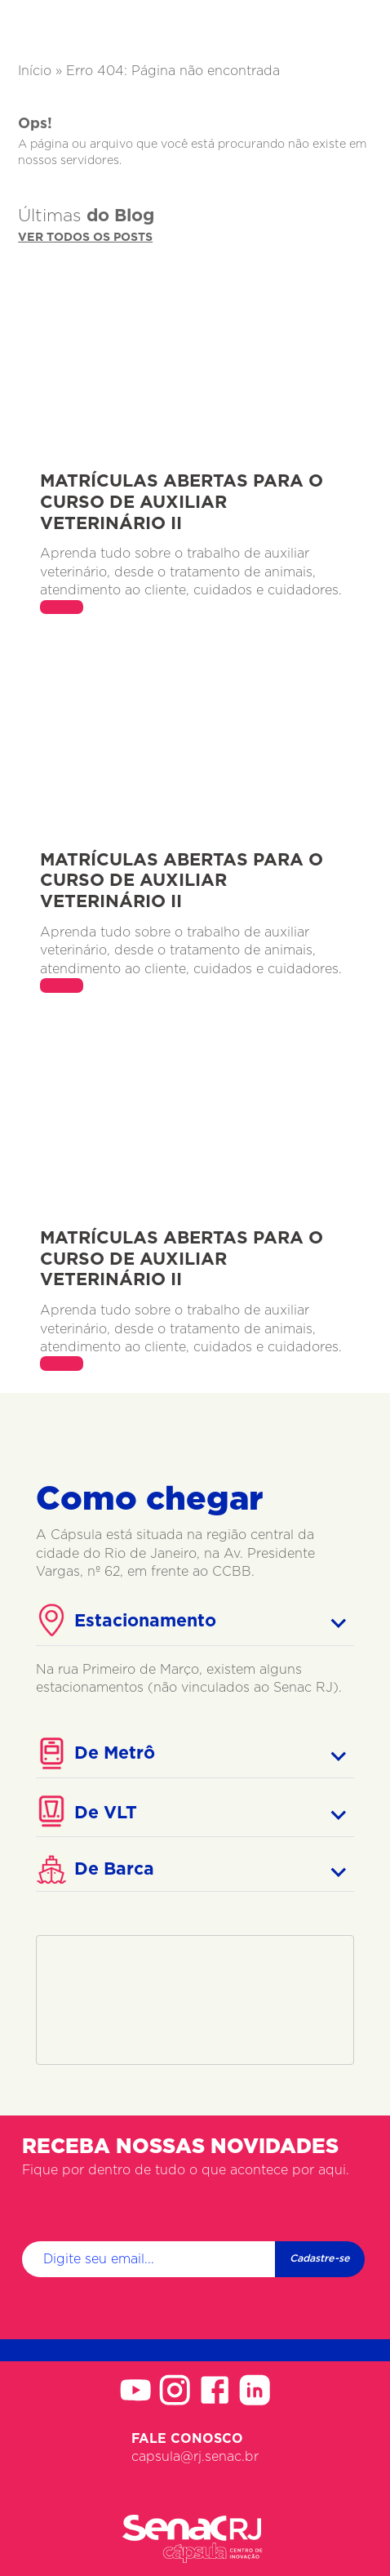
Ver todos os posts (85, 237)
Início (34, 71)
